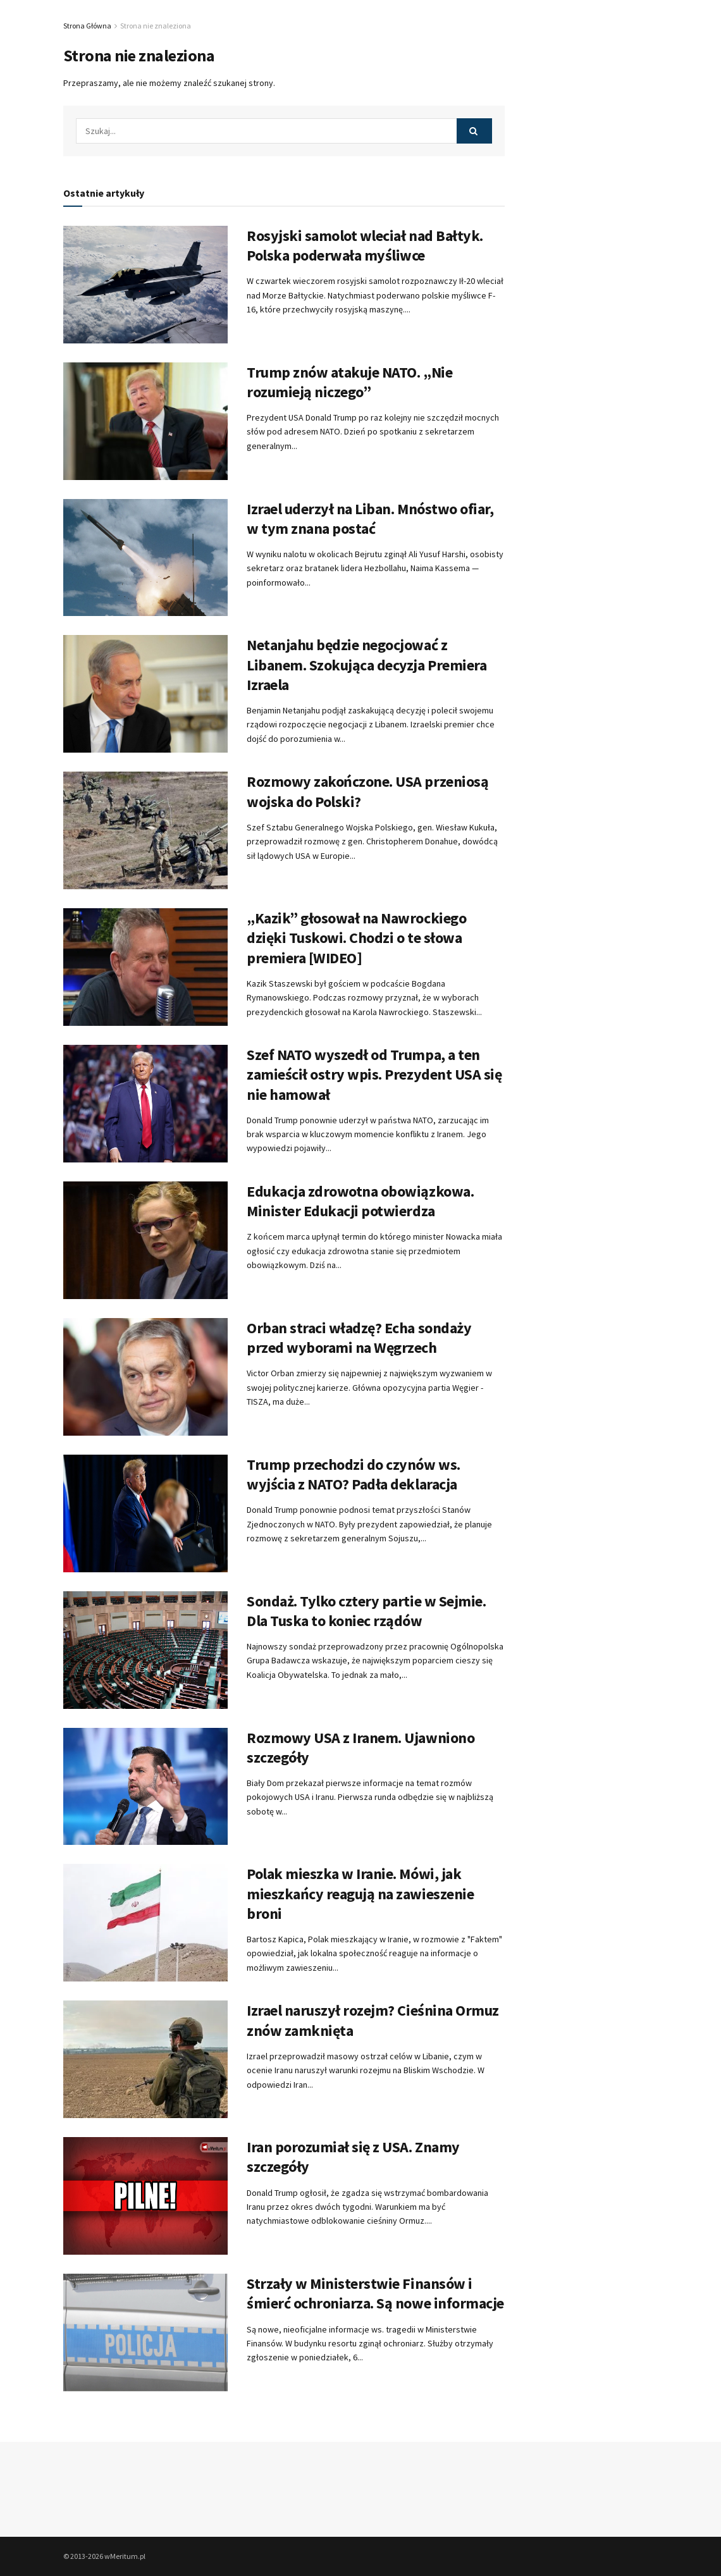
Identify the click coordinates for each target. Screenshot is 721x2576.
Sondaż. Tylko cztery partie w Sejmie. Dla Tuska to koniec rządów (366, 1610)
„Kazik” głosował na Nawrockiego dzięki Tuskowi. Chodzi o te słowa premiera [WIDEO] (356, 937)
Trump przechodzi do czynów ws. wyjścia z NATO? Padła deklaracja (353, 1474)
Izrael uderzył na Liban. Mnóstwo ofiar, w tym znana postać (370, 518)
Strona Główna (87, 25)
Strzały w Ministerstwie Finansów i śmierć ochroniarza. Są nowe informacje (375, 2293)
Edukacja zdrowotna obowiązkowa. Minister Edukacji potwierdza (360, 1201)
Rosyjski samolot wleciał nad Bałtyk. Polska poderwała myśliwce (365, 245)
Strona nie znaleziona (155, 25)
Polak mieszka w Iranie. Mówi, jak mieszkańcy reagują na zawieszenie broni (360, 1893)
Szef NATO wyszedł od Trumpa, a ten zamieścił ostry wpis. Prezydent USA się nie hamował (374, 1074)
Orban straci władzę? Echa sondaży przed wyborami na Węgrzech (359, 1337)
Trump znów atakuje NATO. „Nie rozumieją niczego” (349, 382)
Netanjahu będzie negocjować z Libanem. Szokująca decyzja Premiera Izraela (366, 664)
